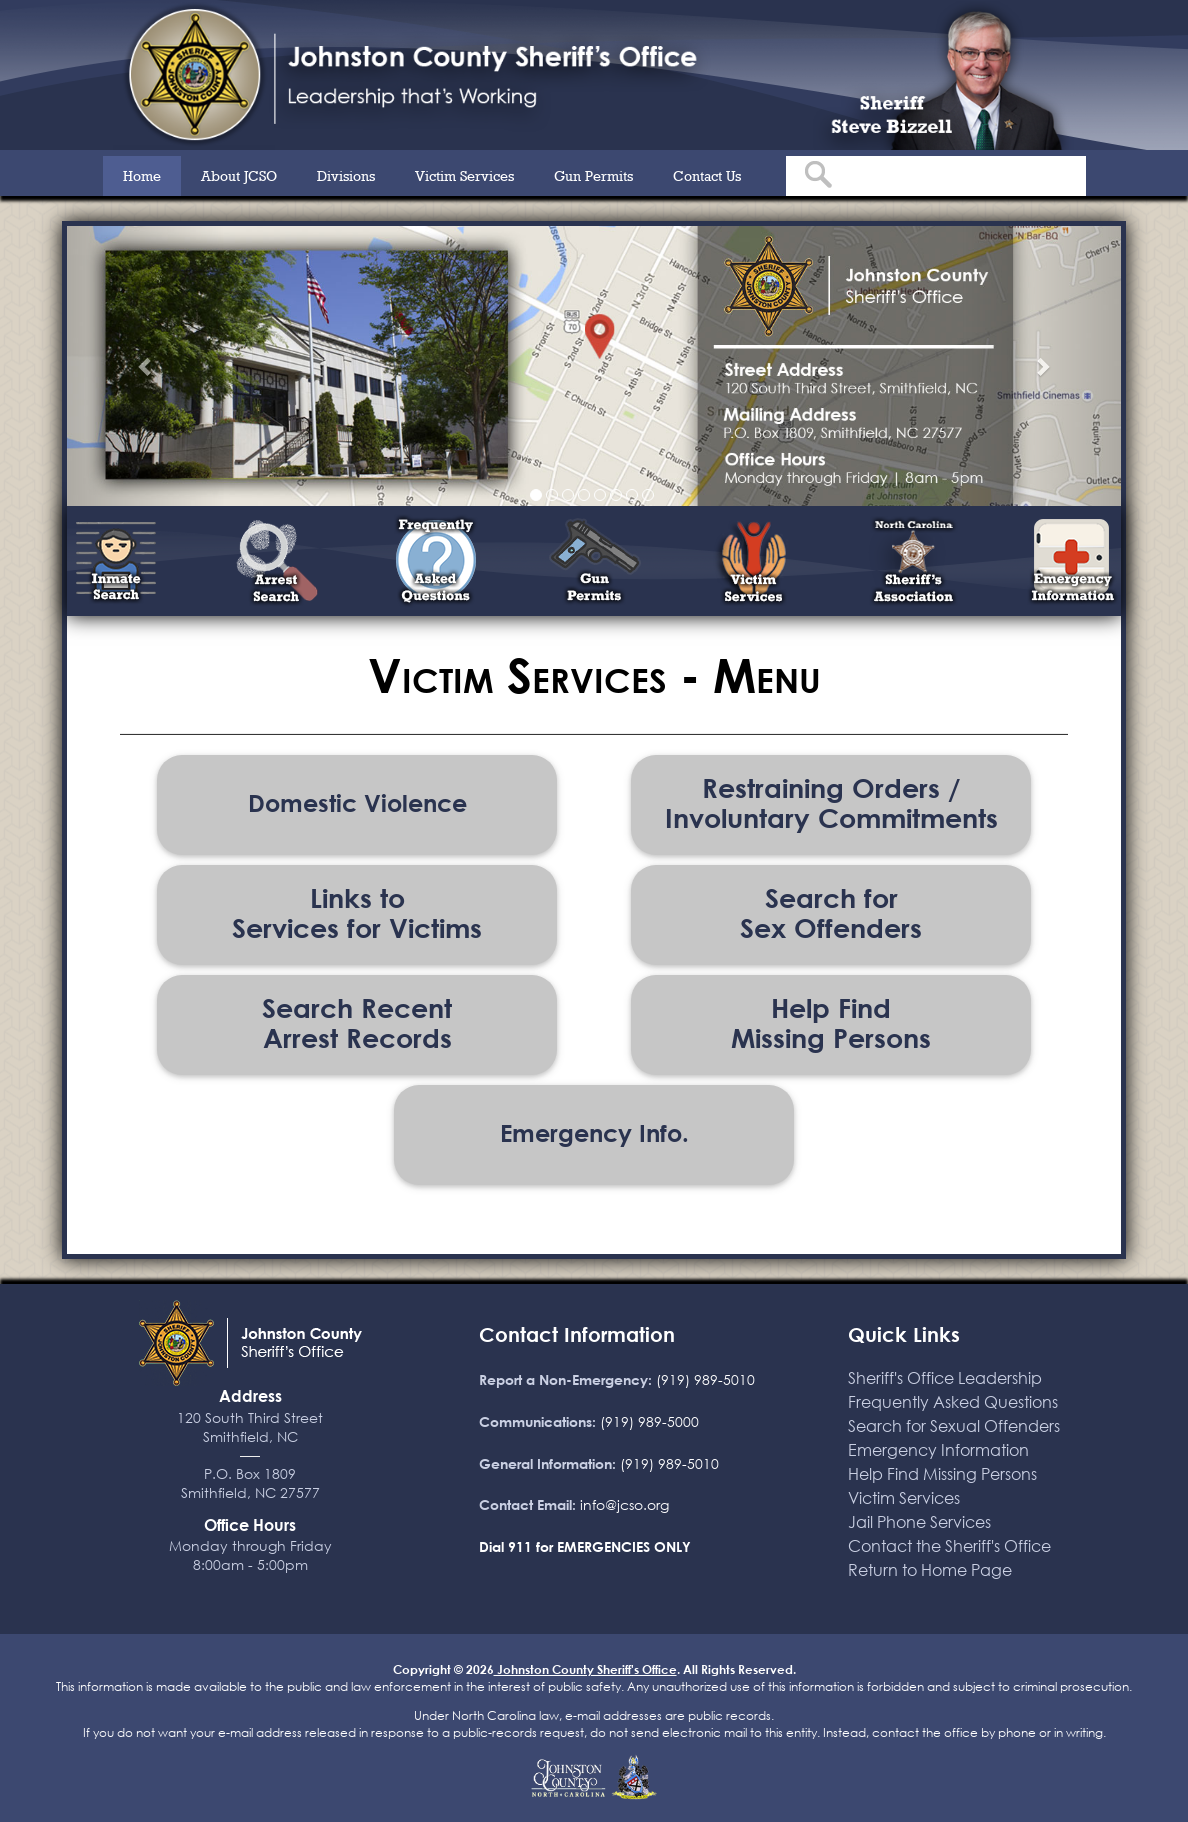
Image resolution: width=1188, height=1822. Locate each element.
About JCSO (239, 175)
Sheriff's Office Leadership (945, 1377)
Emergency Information (938, 1449)
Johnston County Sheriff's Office (585, 1669)
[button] (146, 366)
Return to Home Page (930, 1569)
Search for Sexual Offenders (954, 1425)
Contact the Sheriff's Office (949, 1545)
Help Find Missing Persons (942, 1473)
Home (142, 175)
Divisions (346, 175)
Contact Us (707, 175)
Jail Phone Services (919, 1521)
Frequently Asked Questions (953, 1401)
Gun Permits (593, 175)
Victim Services (464, 175)
